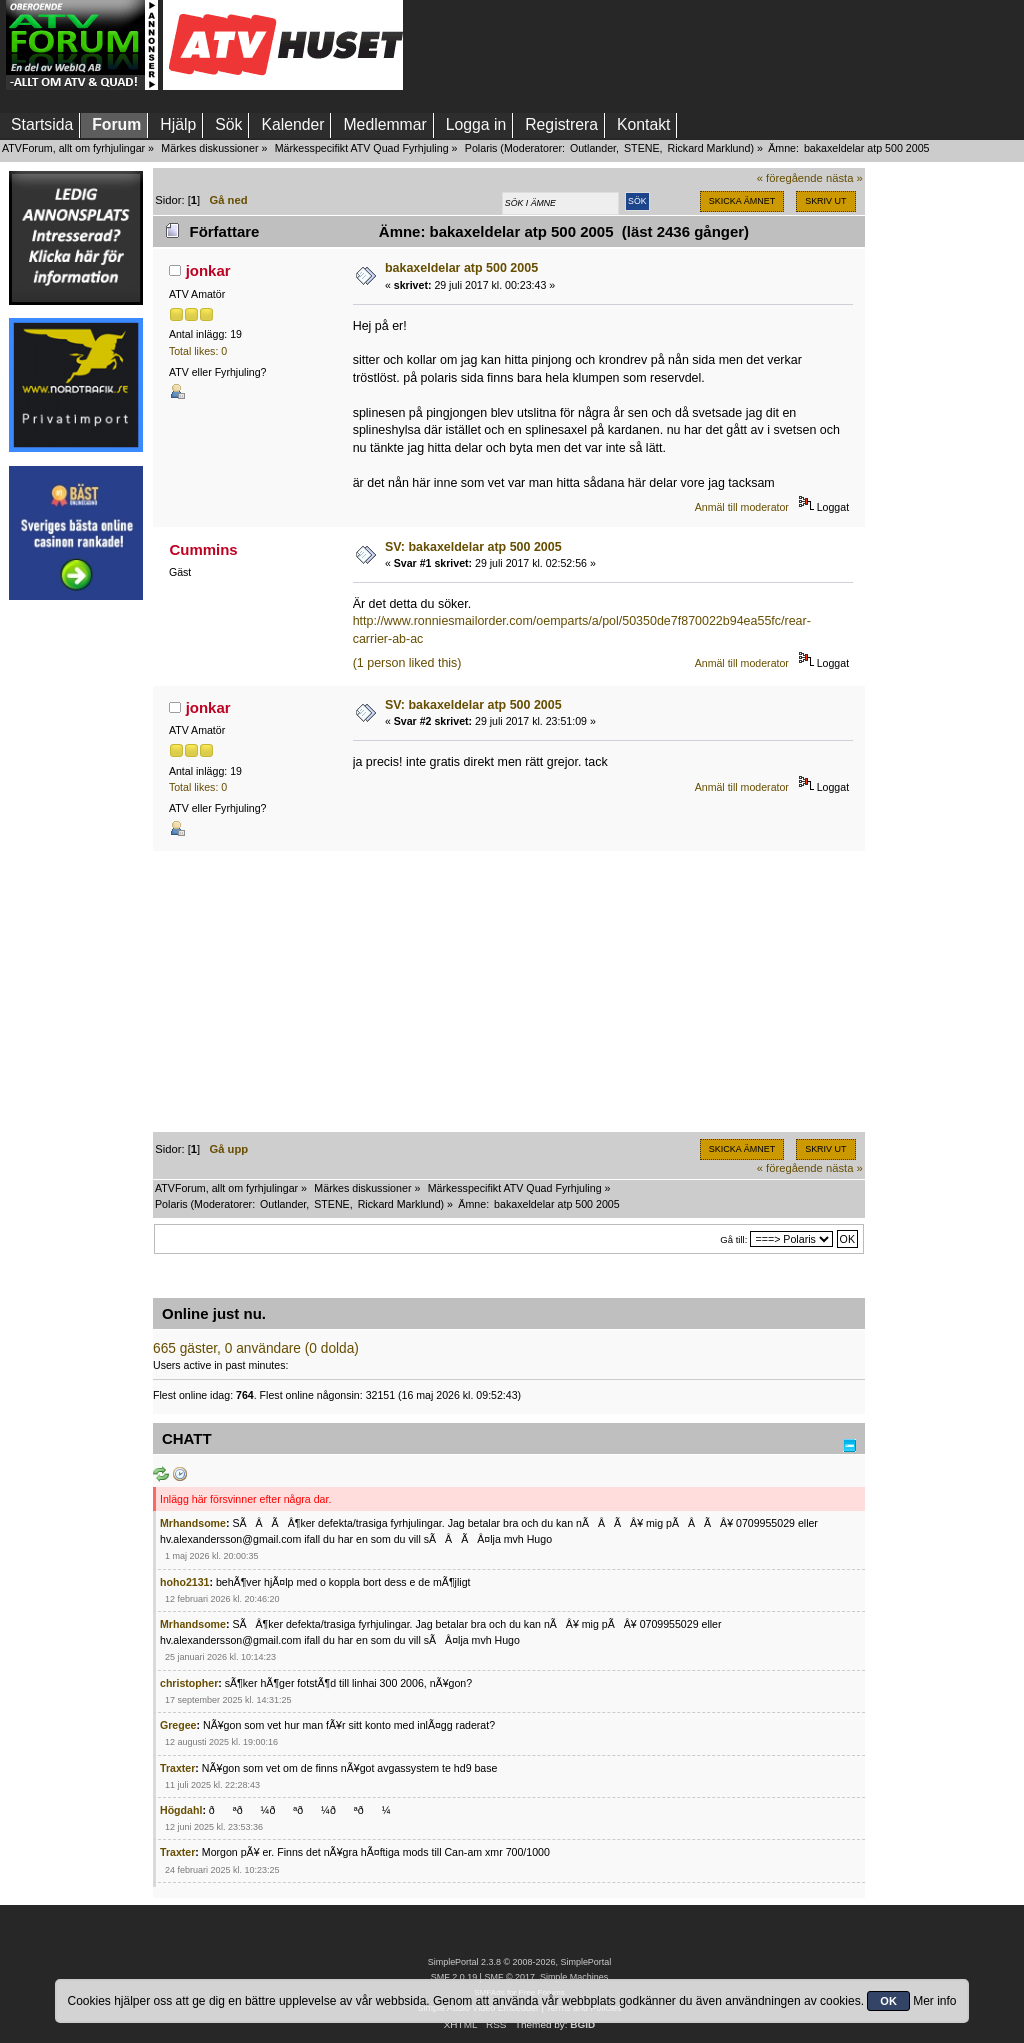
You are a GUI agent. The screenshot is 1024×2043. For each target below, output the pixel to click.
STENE (642, 148)
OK (888, 2001)
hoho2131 (184, 1582)
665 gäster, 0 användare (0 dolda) (256, 1348)
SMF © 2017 (509, 1977)
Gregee (178, 1725)
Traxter (177, 1768)
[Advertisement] (76, 913)
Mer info (934, 2001)
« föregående (790, 178)
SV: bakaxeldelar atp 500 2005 (473, 547)
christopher (189, 1683)
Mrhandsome (193, 1523)
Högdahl (181, 1810)
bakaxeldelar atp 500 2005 (461, 268)
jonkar (208, 270)
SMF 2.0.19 (454, 1977)
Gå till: (733, 1239)
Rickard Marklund (708, 148)
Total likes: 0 (198, 351)
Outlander (593, 148)
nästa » (844, 178)
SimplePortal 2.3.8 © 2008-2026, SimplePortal (520, 1962)
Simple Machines (574, 1977)
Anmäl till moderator (742, 507)
